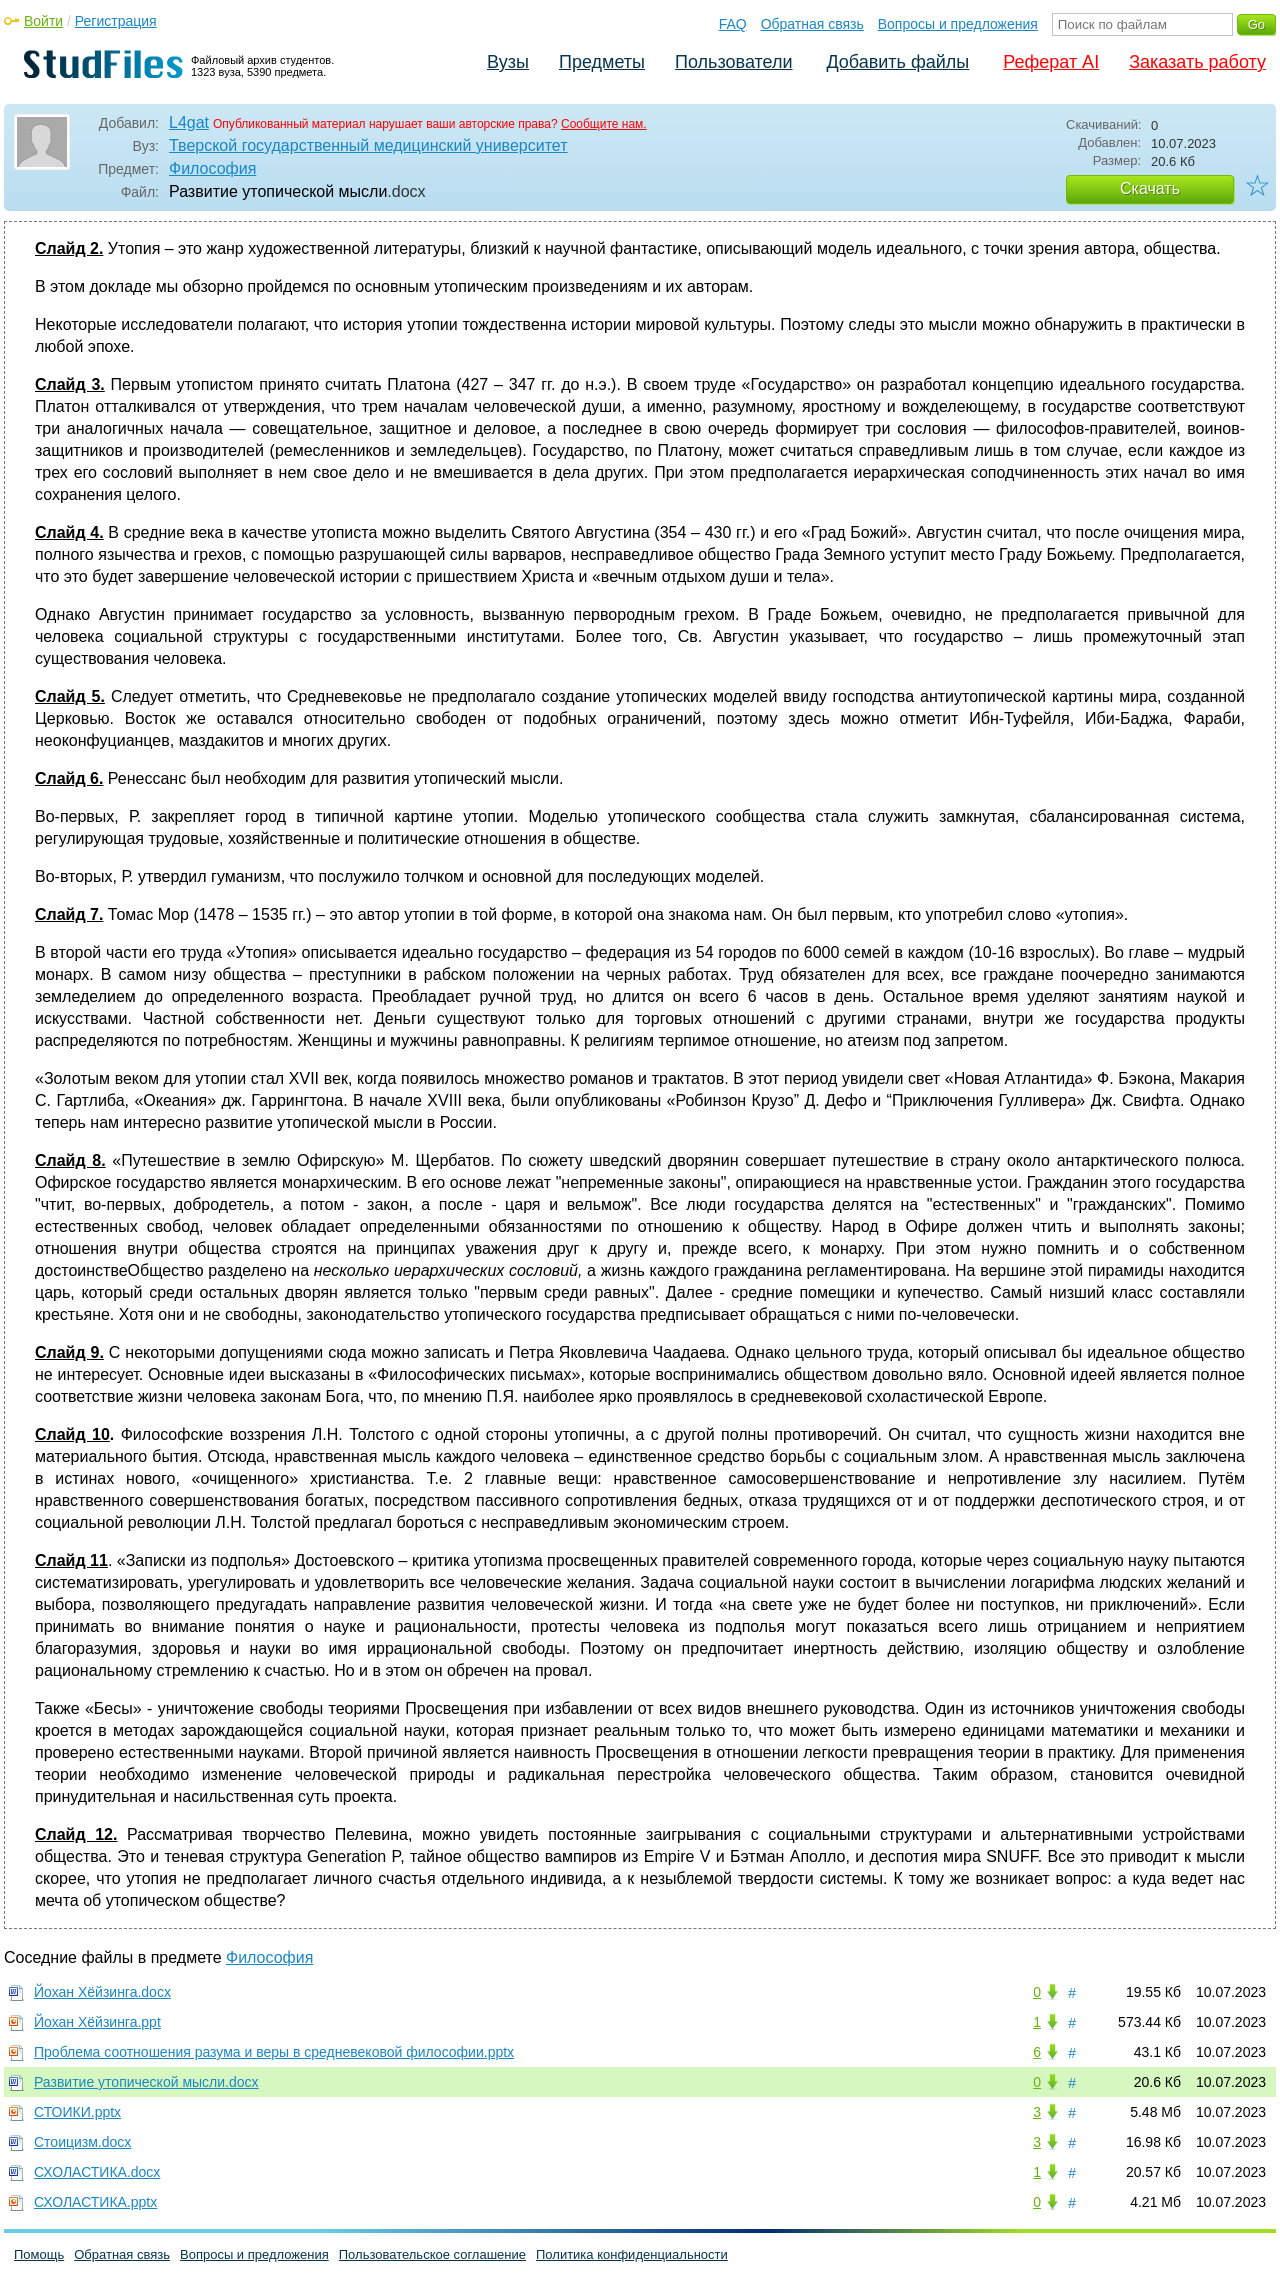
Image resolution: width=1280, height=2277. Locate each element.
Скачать (1150, 188)
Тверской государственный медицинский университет (368, 145)
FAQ (733, 24)
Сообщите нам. (604, 124)
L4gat (189, 122)
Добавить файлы (897, 62)
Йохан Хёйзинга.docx (102, 1992)
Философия (212, 168)
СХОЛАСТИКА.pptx (95, 2202)
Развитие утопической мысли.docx (146, 2082)
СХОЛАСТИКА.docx (97, 2172)
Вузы (508, 62)
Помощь (39, 2254)
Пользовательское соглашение (432, 2254)
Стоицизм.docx (82, 2142)
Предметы (602, 62)
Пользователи (733, 62)
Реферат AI (1051, 62)
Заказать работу (1197, 62)
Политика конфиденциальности (632, 2254)
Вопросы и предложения (958, 24)
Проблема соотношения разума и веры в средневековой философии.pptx (274, 2052)
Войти (43, 21)
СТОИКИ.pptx (77, 2112)
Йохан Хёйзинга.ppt (97, 2022)
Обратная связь (812, 24)
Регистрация (116, 21)
